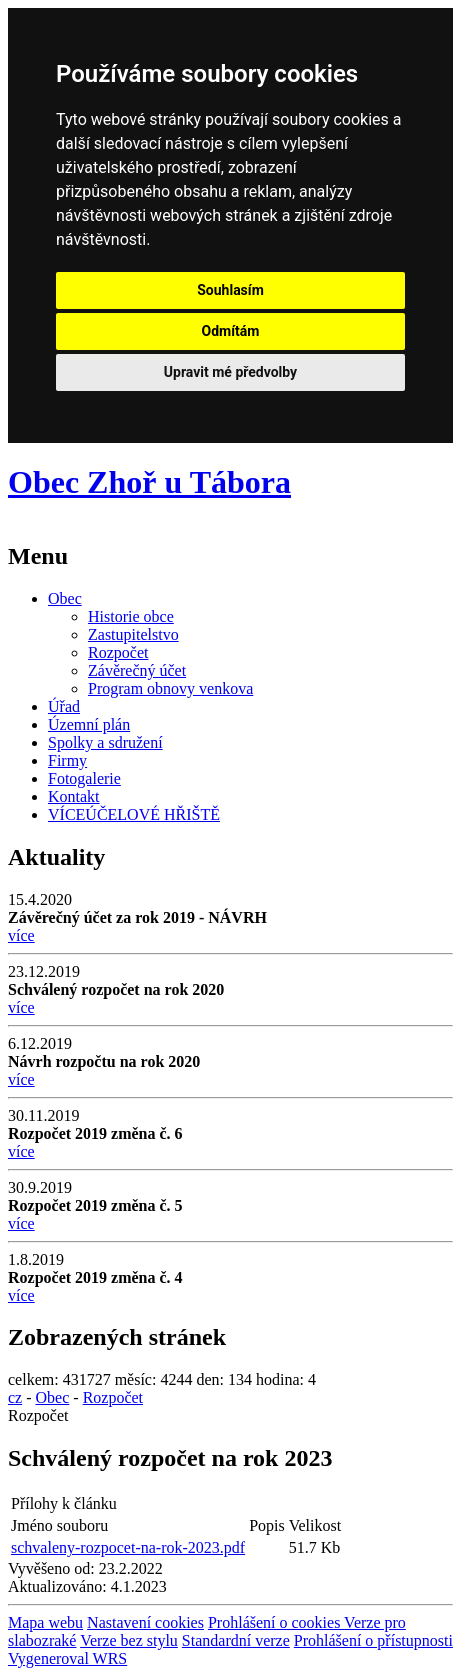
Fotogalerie (84, 778)
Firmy (67, 760)
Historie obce (131, 616)
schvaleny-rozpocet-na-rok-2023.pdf (128, 1547)
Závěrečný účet (137, 670)
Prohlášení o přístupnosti (373, 1640)
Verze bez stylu (129, 1640)
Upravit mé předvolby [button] (230, 372)
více (21, 935)
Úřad (64, 706)
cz (15, 1397)
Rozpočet (118, 652)
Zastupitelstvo (133, 634)
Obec (65, 598)
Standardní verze (236, 1640)
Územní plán (89, 724)
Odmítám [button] (231, 331)
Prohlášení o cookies (276, 1622)
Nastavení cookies (145, 1622)
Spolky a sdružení (105, 742)
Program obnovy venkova (170, 688)
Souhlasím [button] (230, 290)
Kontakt (74, 796)
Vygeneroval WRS (67, 1658)
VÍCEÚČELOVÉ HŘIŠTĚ (134, 814)
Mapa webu (45, 1622)
